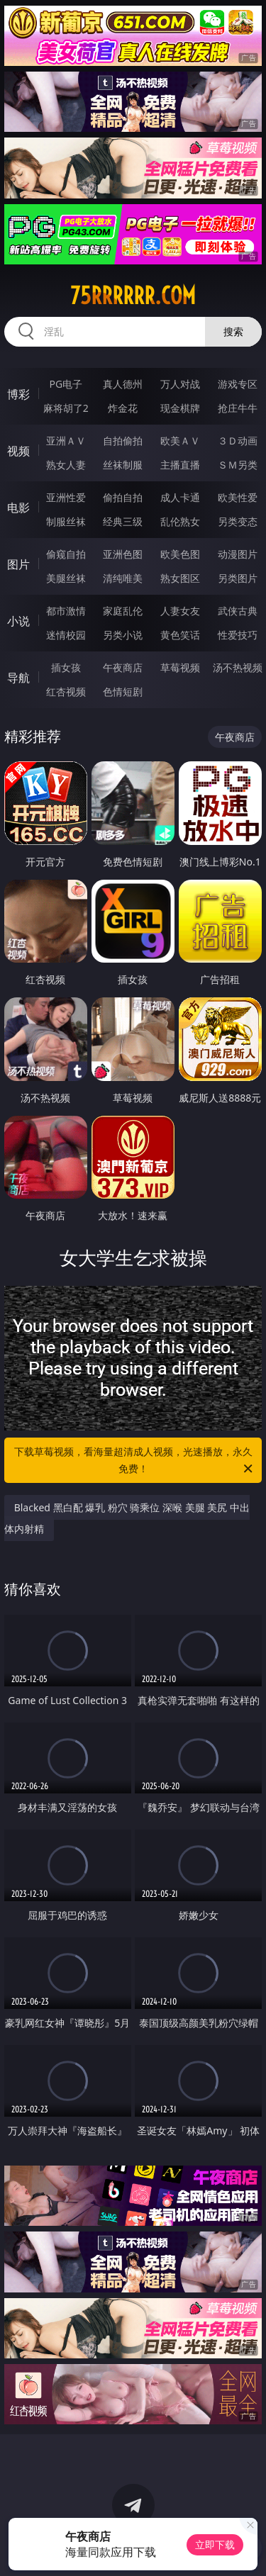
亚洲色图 (123, 554)
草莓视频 (180, 667)
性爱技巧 (237, 635)
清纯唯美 (123, 578)
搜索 (233, 331)
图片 (18, 564)
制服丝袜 (66, 521)
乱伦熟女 (180, 521)
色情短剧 (123, 691)
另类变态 (237, 521)
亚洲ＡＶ (66, 440)
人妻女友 (180, 610)
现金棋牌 (180, 408)
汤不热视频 (237, 667)
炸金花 (123, 408)
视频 (18, 451)
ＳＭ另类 (237, 464)
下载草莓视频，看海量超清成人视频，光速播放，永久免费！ (134, 1461)
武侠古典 (237, 610)
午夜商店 (123, 667)
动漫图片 (237, 554)
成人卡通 (180, 497)
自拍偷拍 (123, 440)
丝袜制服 (123, 464)
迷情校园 (66, 635)
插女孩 (66, 667)
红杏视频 (66, 691)
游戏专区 (237, 384)
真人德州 (123, 384)
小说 (18, 621)
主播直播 (180, 464)
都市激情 (66, 610)
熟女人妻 (66, 464)
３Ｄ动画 (237, 440)
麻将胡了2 (66, 408)
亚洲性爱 (66, 497)
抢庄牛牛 (237, 408)
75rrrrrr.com (133, 295)
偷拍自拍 (123, 497)
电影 (18, 507)
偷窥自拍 (66, 554)
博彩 (18, 394)
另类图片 (237, 578)
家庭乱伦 (123, 610)
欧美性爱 (237, 497)
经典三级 (123, 521)
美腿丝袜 (66, 578)
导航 (18, 677)
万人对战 (180, 384)
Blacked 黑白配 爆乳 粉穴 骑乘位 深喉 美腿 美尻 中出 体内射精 (127, 1518)
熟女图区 (180, 578)
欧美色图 (180, 554)
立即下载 (215, 2544)
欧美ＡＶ (180, 440)
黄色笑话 (180, 635)
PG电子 (65, 384)
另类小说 (123, 635)
